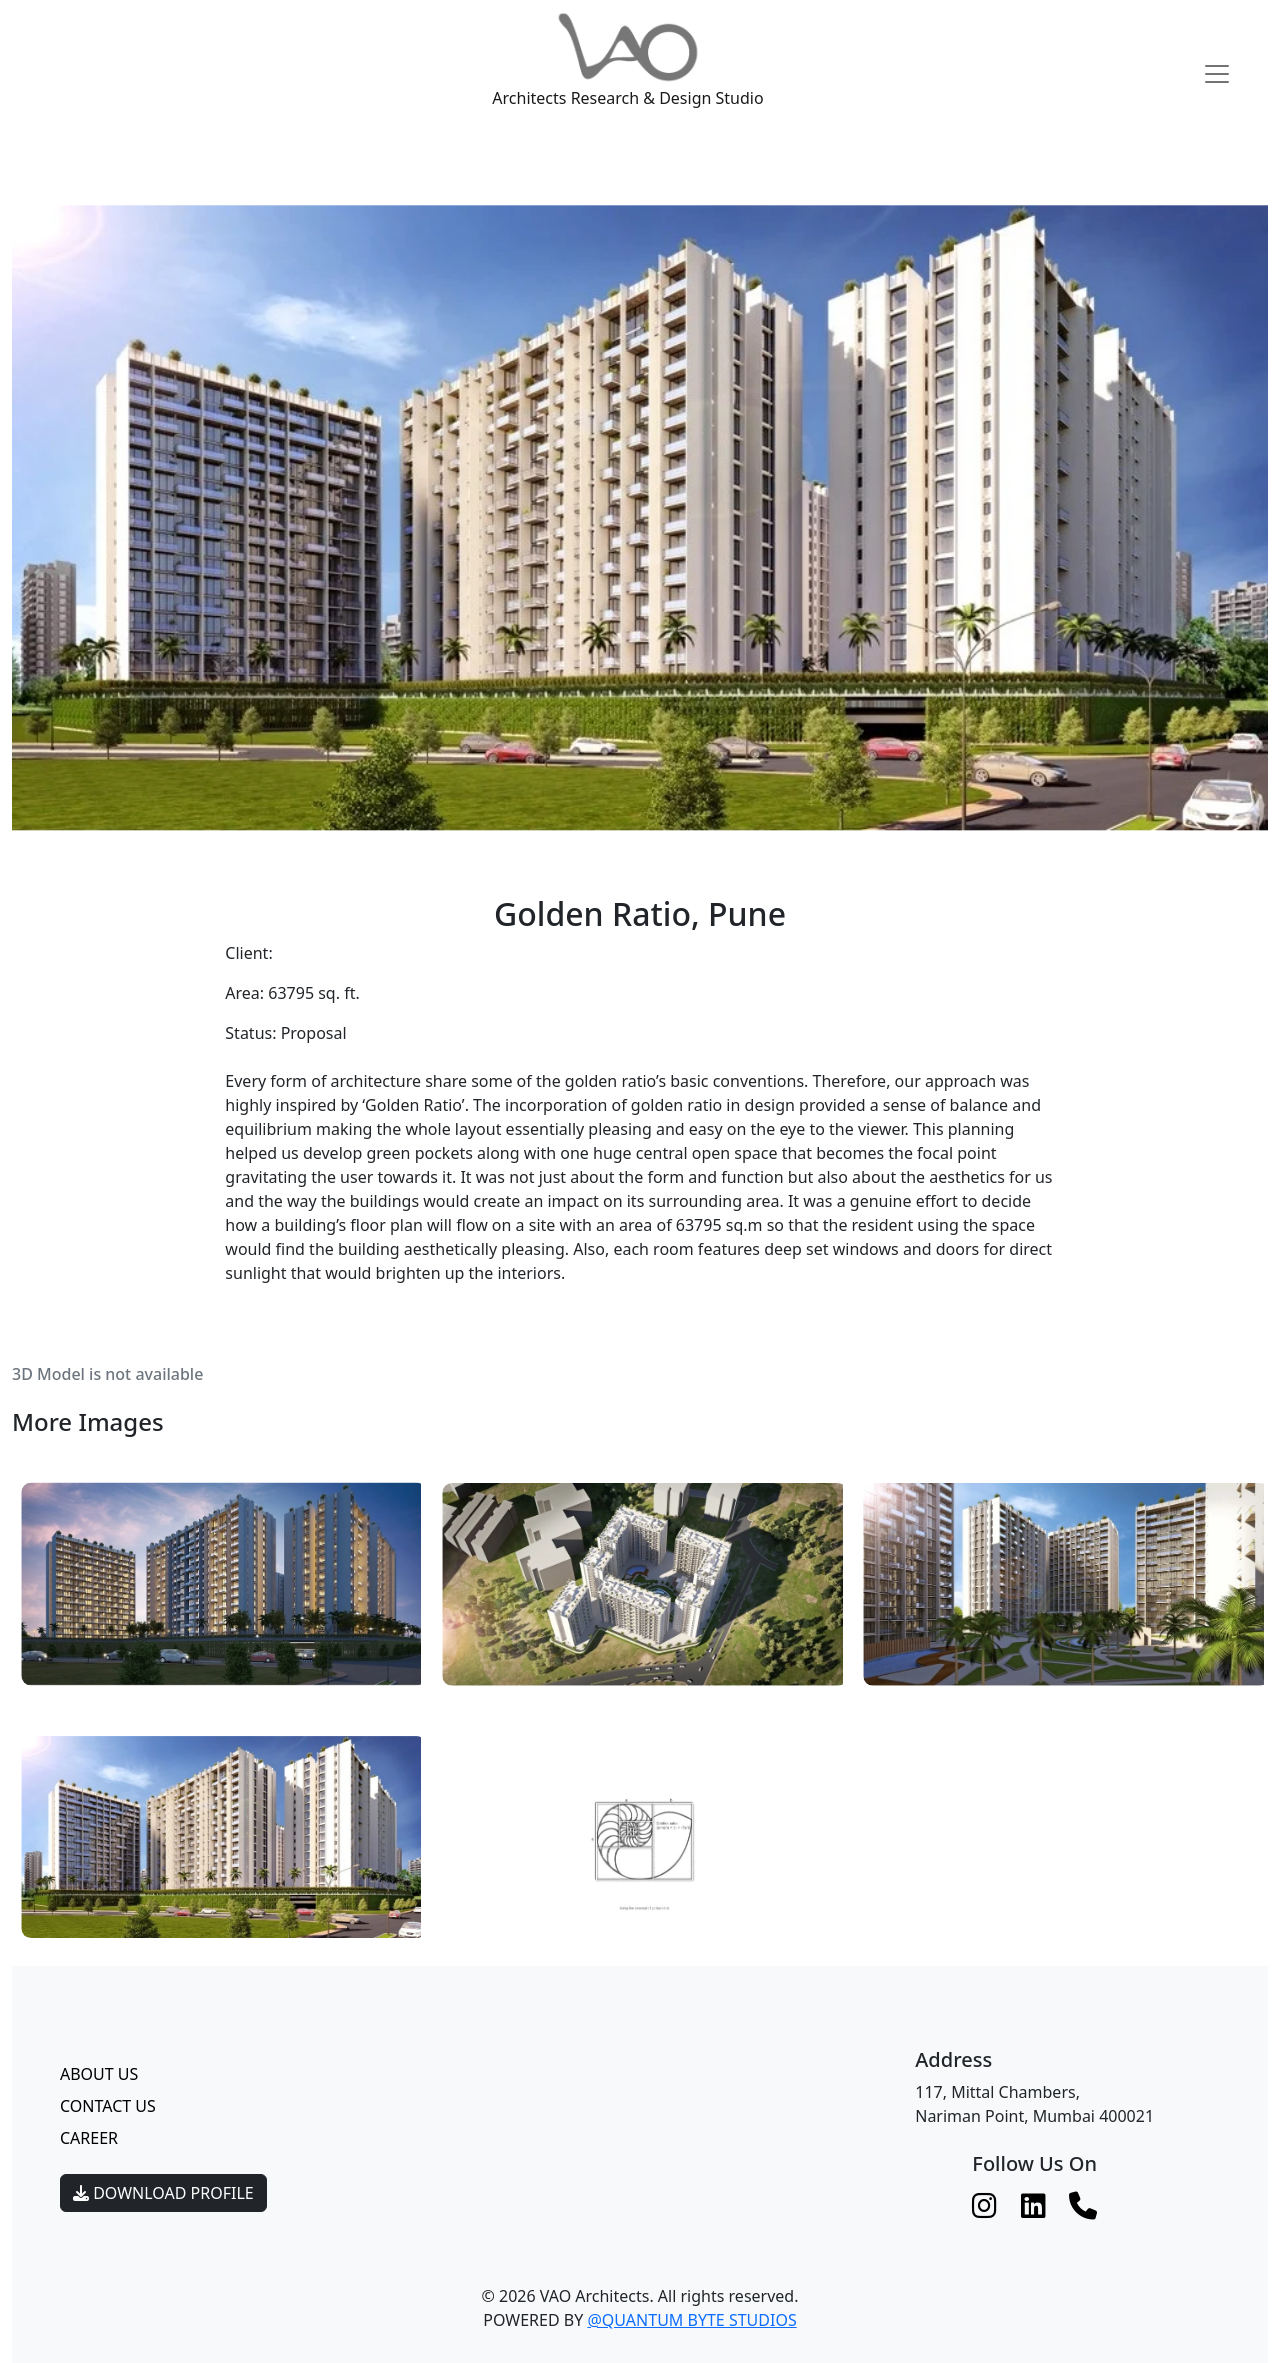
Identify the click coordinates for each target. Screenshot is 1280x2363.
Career (89, 2138)
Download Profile (163, 2193)
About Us (99, 2074)
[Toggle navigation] (1217, 74)
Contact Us (108, 2106)
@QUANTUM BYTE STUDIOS (691, 2320)
